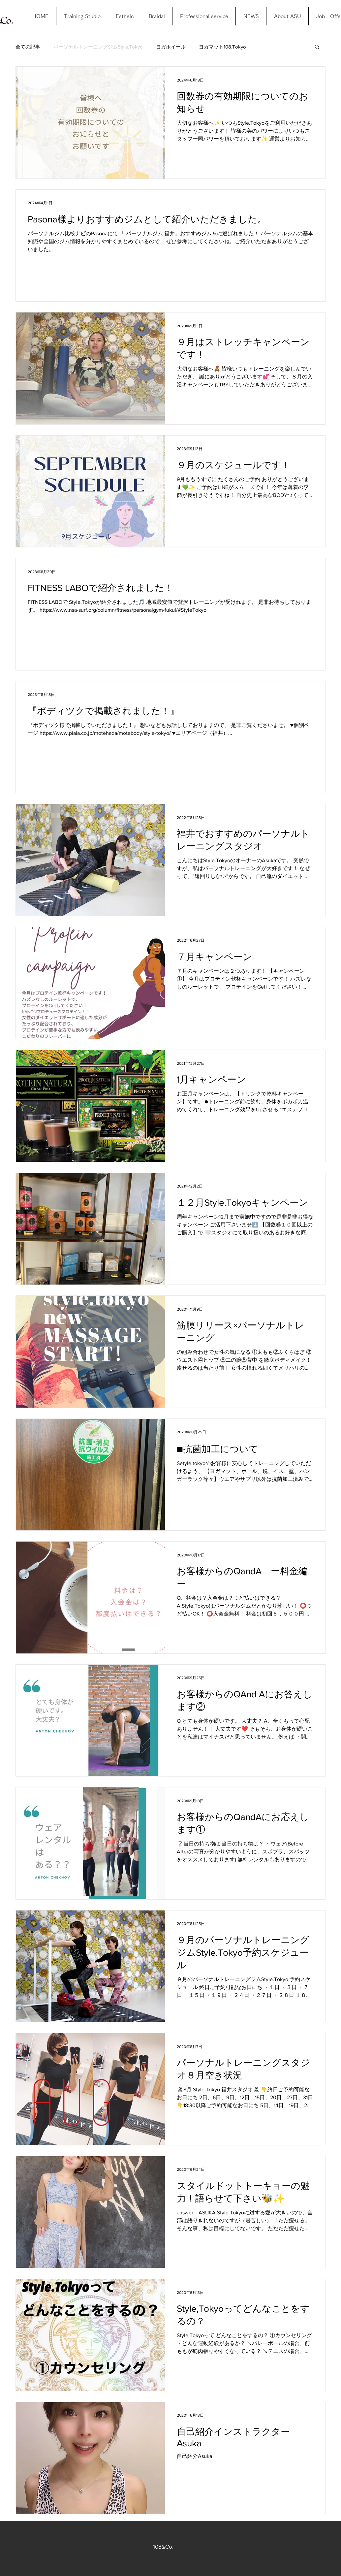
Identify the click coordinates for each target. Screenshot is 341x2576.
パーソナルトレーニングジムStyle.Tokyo (98, 46)
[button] (317, 47)
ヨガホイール (171, 46)
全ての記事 (27, 46)
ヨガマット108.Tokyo (222, 46)
